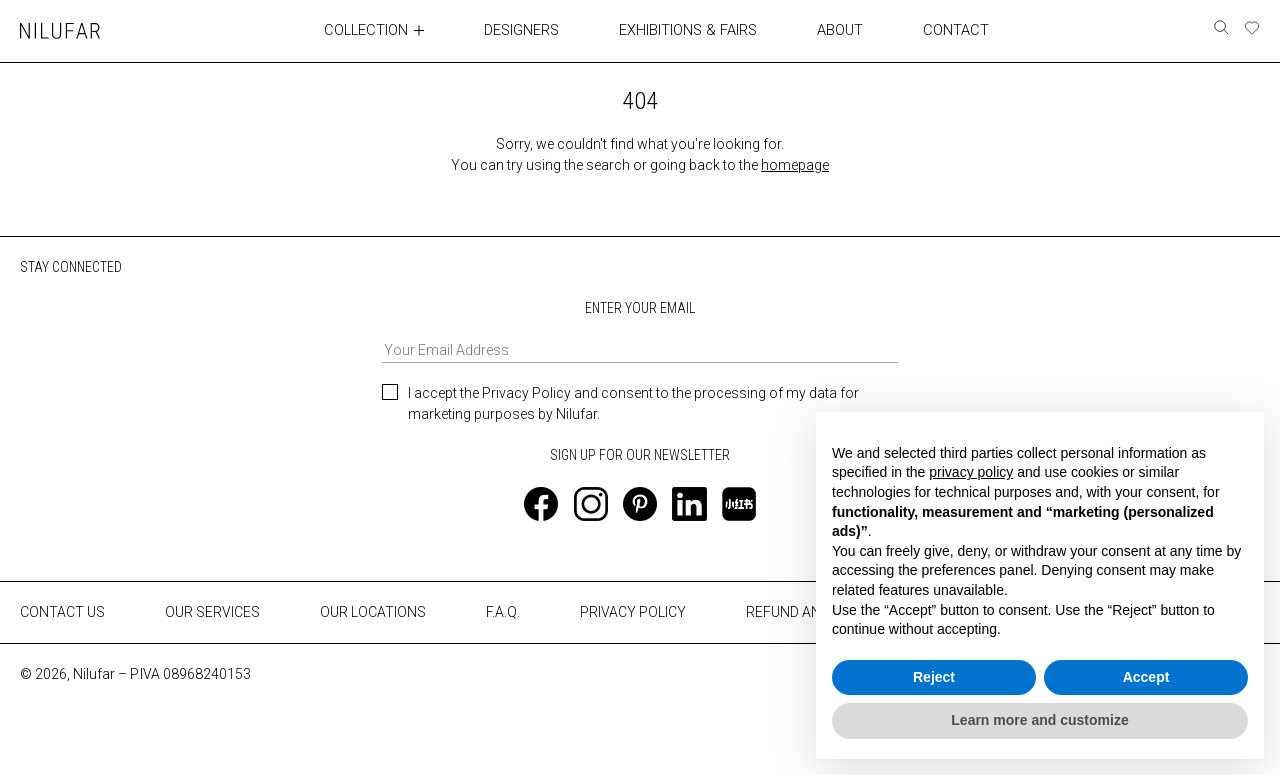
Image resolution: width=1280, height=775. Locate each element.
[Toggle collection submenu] (422, 30)
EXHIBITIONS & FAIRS (689, 30)
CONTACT (955, 30)
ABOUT (840, 30)
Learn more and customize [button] (1039, 720)
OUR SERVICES (212, 612)
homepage (795, 164)
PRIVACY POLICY (633, 612)
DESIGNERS (524, 30)
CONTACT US (62, 612)
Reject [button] (934, 677)
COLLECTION (368, 30)
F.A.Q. (503, 612)
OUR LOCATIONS (373, 612)
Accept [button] (1146, 677)
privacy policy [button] (971, 472)
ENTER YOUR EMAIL (640, 330)
